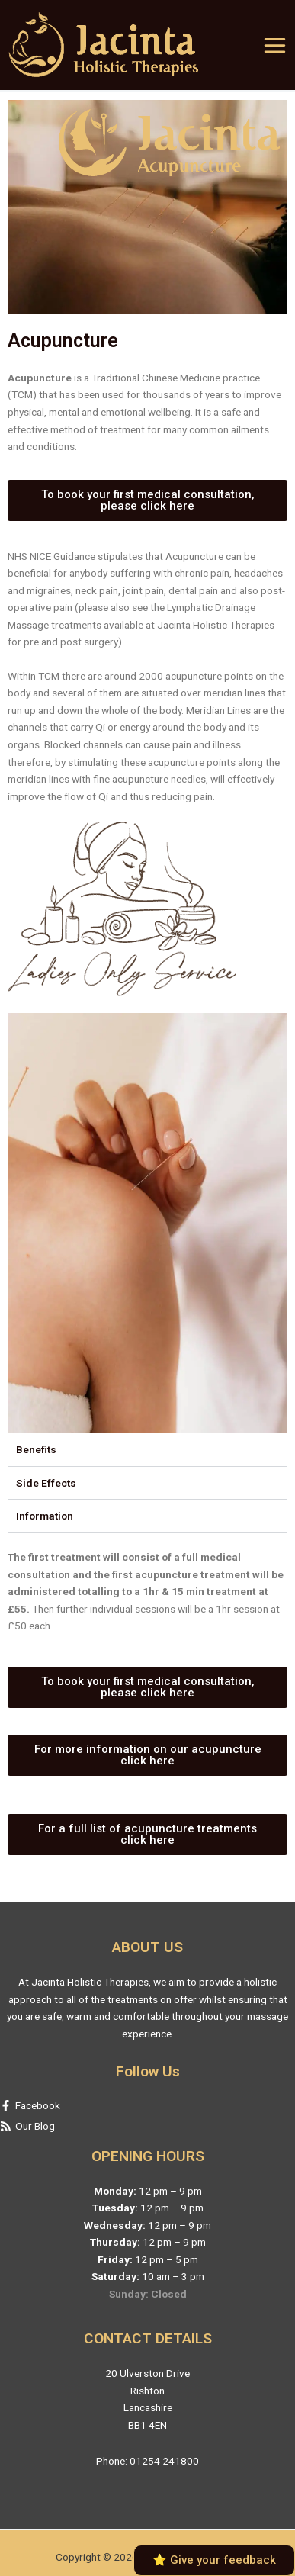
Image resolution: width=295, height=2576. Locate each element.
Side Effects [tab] (46, 1483)
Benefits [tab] (36, 1449)
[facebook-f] (147, 2106)
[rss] (147, 2126)
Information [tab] (44, 1516)
